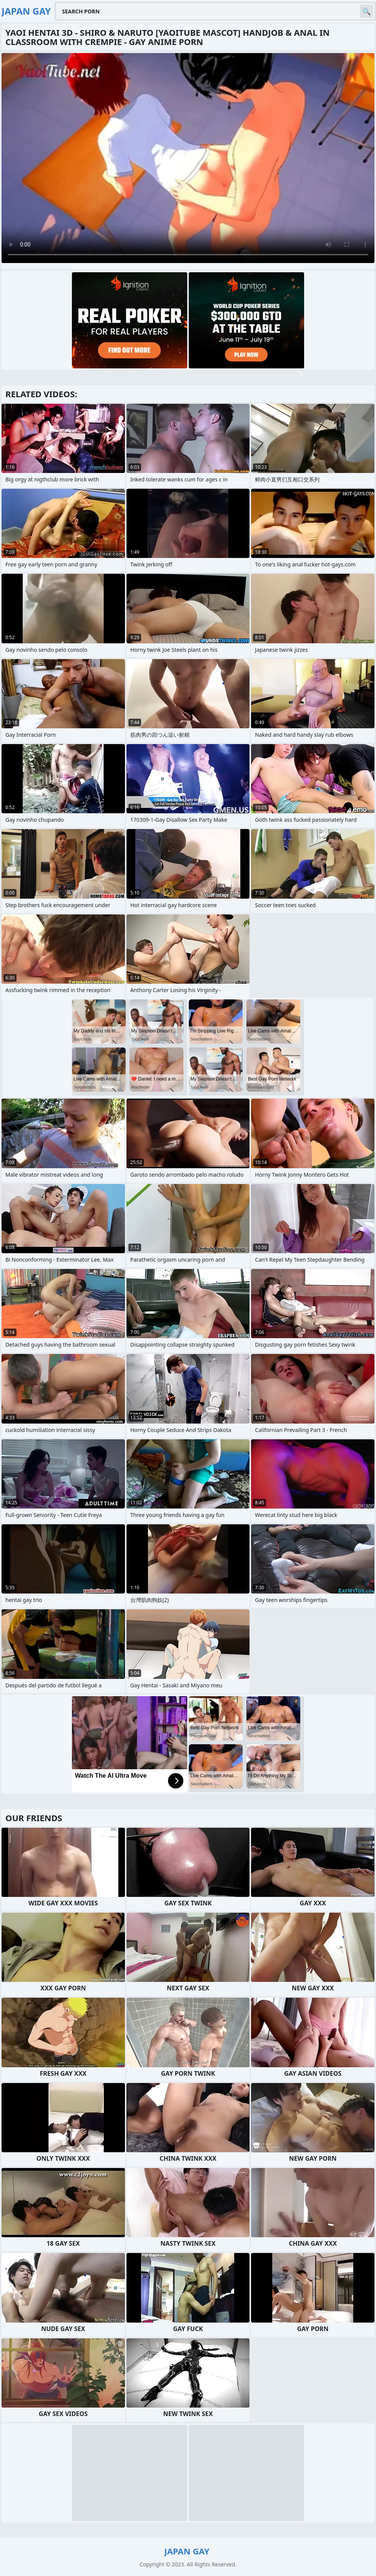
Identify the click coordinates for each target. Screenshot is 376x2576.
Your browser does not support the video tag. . (188, 158)
